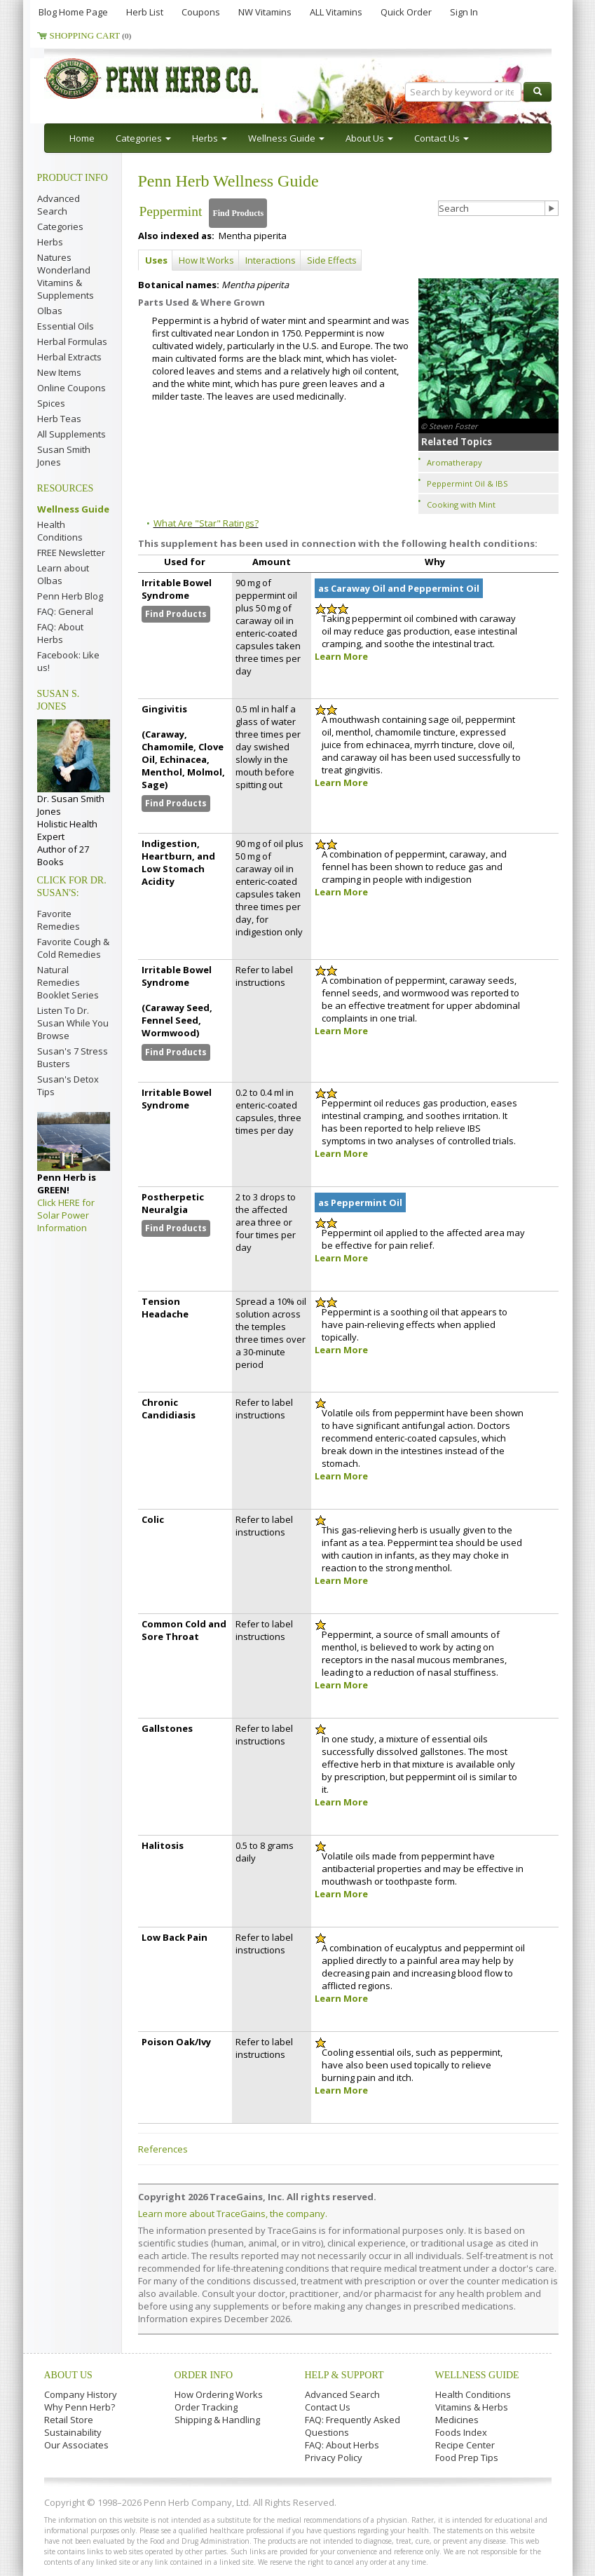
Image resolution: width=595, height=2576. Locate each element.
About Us (68, 2375)
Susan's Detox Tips (68, 1085)
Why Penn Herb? (79, 2407)
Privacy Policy (333, 2457)
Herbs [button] (209, 138)
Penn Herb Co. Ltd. (178, 78)
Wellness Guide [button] (286, 138)
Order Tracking (206, 2407)
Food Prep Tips (466, 2457)
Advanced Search (58, 204)
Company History (80, 2394)
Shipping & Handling (217, 2419)
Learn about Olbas (63, 574)
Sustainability (73, 2432)
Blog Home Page (73, 12)
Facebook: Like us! (68, 661)
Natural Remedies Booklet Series (68, 982)
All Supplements (71, 434)
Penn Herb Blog (70, 596)
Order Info (204, 2375)
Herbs (50, 242)
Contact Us (327, 2407)
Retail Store (68, 2419)
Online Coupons (71, 387)
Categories (60, 226)
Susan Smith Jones (63, 455)
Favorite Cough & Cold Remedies (73, 948)
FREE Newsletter (71, 552)
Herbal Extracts (69, 357)
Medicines (457, 2419)
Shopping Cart (91, 35)
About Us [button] (369, 138)
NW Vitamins (265, 12)
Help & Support (344, 2375)
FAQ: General (65, 611)
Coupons (201, 12)
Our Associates (76, 2445)
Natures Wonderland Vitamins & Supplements (65, 276)
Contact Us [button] (441, 138)
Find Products (238, 213)
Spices (51, 403)
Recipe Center (465, 2445)
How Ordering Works (219, 2394)
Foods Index (461, 2432)
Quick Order (406, 12)
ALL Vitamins (336, 12)
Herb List (144, 12)
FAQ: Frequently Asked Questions (352, 2426)
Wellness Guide (73, 509)
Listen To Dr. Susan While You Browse (73, 1023)
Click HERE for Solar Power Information (66, 1215)
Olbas (49, 310)
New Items (59, 372)
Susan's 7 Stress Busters (72, 1057)
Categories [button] (143, 138)
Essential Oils (65, 326)
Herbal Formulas (72, 341)
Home (82, 138)
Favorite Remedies (58, 920)
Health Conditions (60, 530)
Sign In (464, 12)
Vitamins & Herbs (471, 2407)
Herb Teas (59, 418)
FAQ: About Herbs (60, 633)
